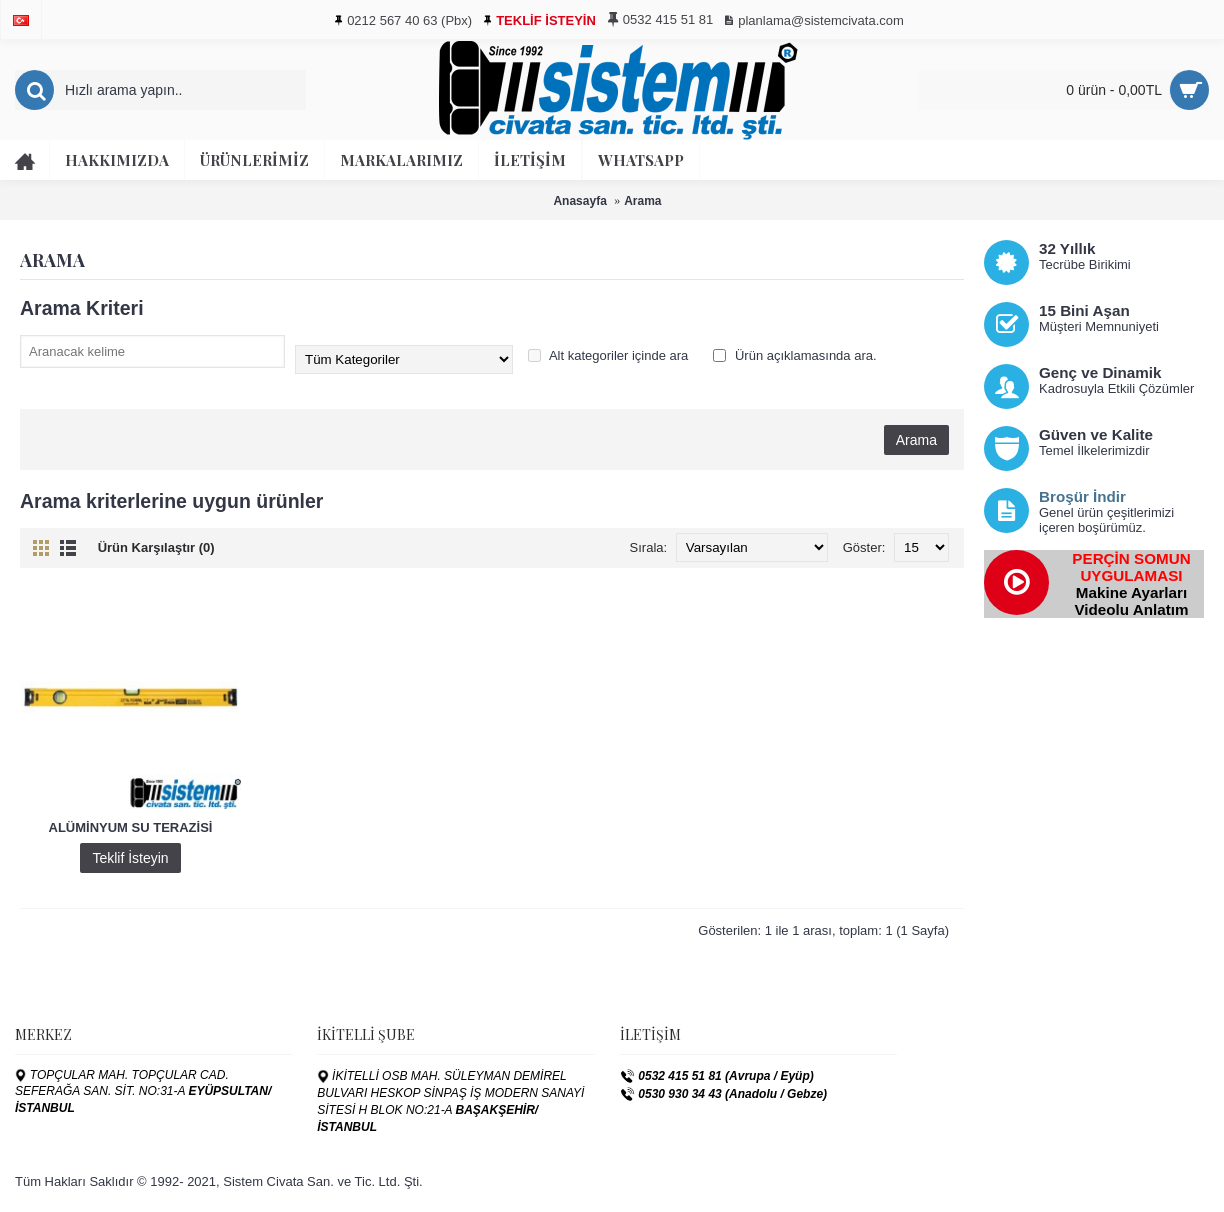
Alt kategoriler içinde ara (608, 355)
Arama (642, 201)
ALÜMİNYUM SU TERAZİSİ (131, 827)
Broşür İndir (1082, 496)
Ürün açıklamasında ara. (794, 355)
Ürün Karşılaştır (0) (156, 547)
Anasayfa (579, 201)
